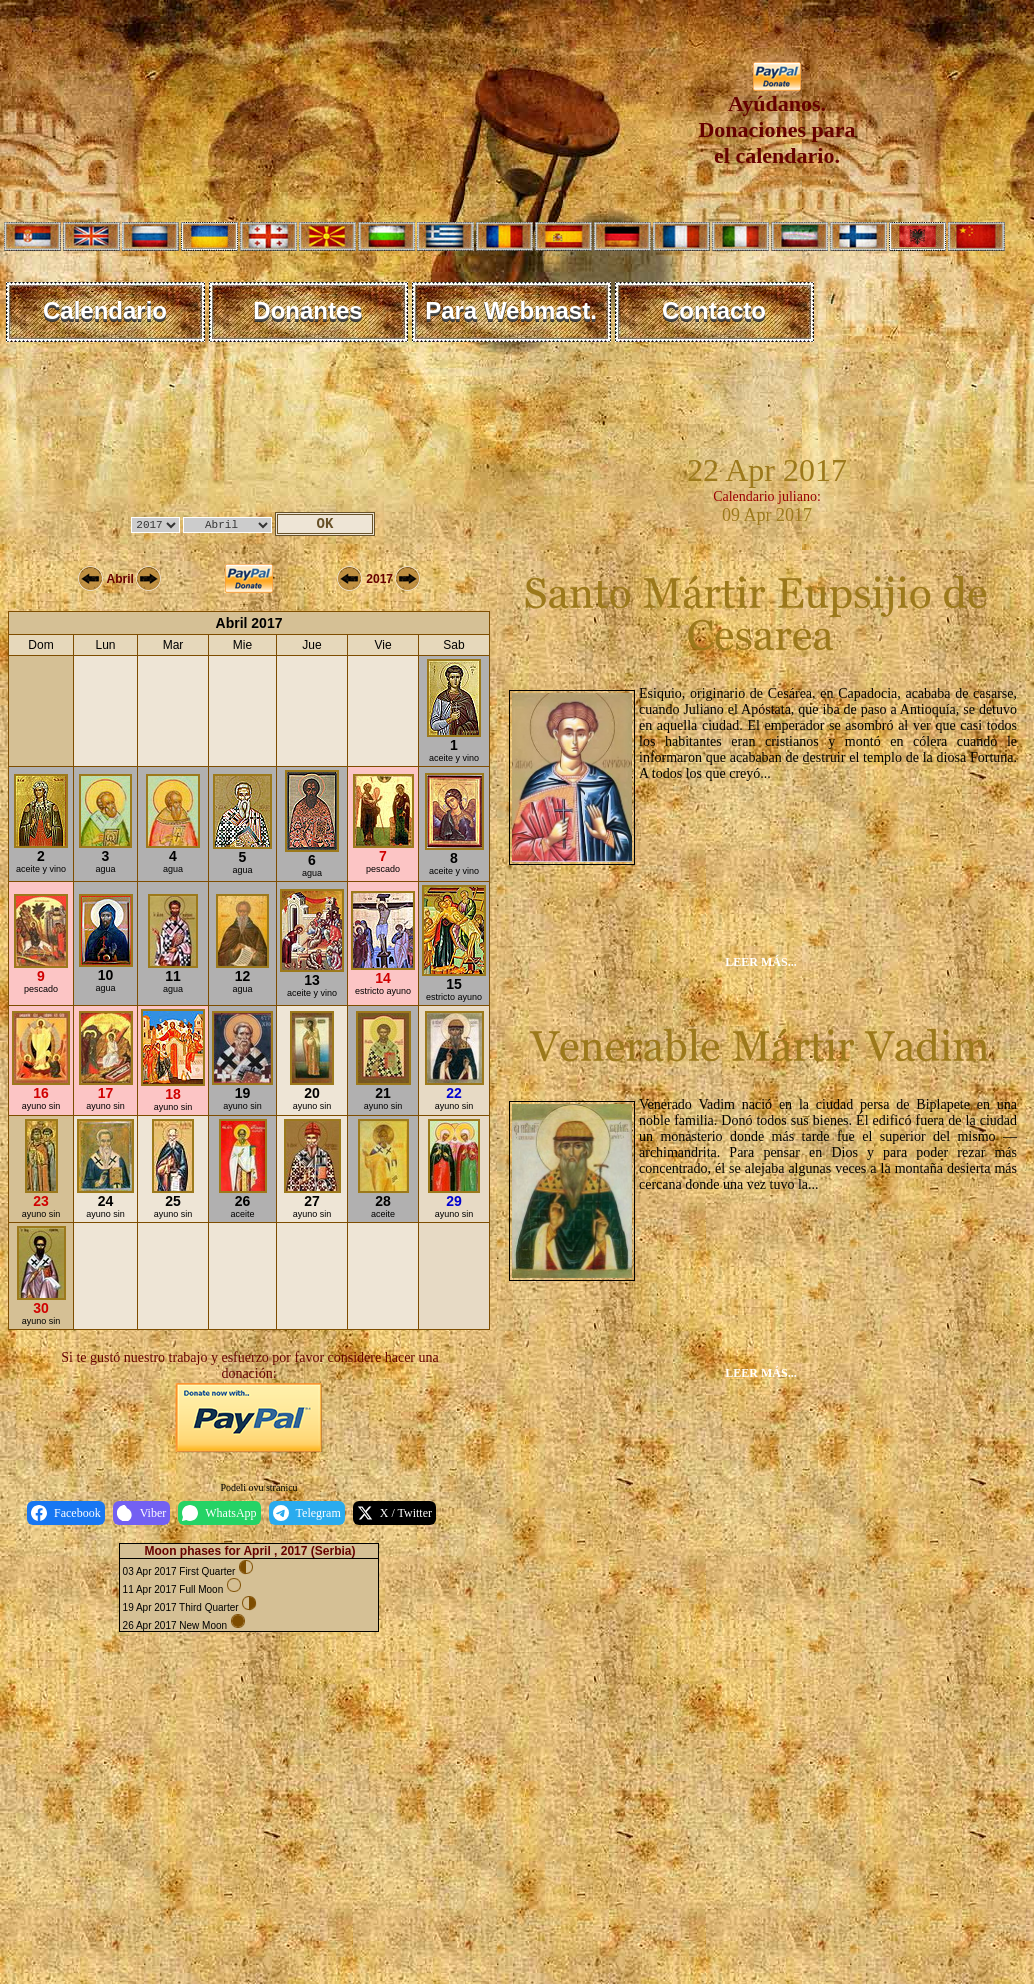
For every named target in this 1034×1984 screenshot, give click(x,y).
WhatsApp (219, 1513)
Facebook (66, 1513)
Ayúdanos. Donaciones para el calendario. (776, 119)
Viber (142, 1513)
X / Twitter (394, 1513)
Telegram (307, 1513)
